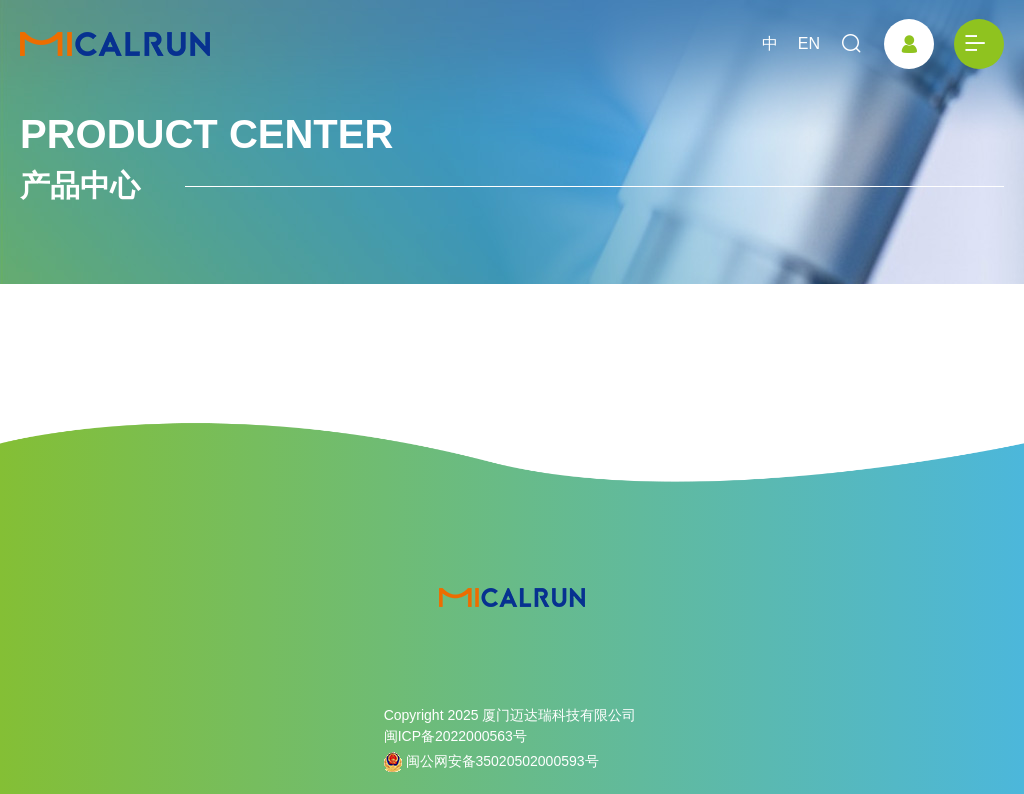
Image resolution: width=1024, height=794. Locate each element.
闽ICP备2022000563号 (455, 736)
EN (809, 43)
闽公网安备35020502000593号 (491, 762)
